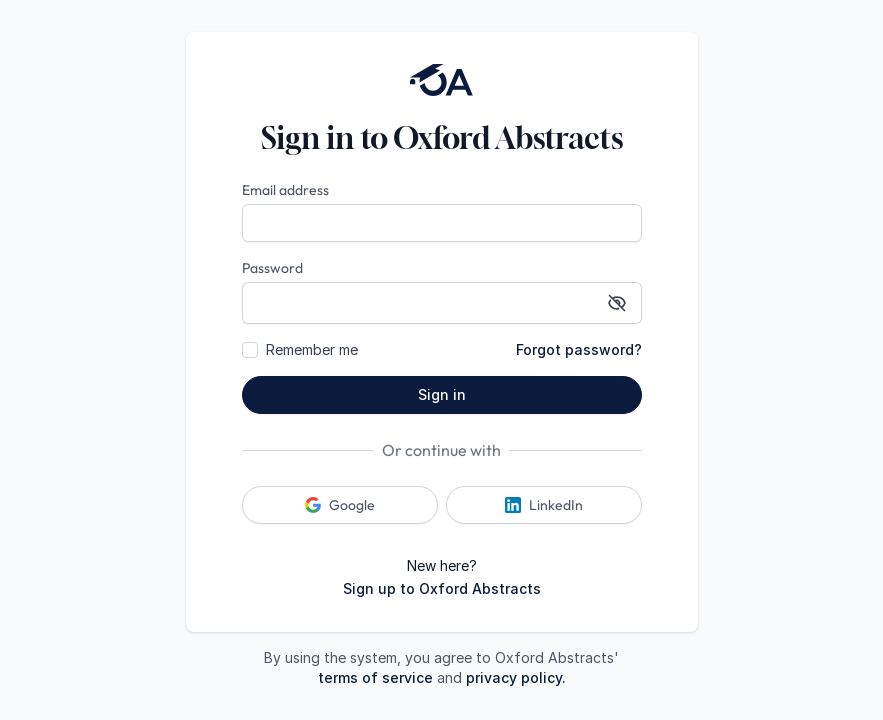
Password (272, 268)
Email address (285, 190)
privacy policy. (516, 677)
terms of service (375, 677)
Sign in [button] (442, 394)
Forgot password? (579, 349)
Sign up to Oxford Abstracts (442, 588)
